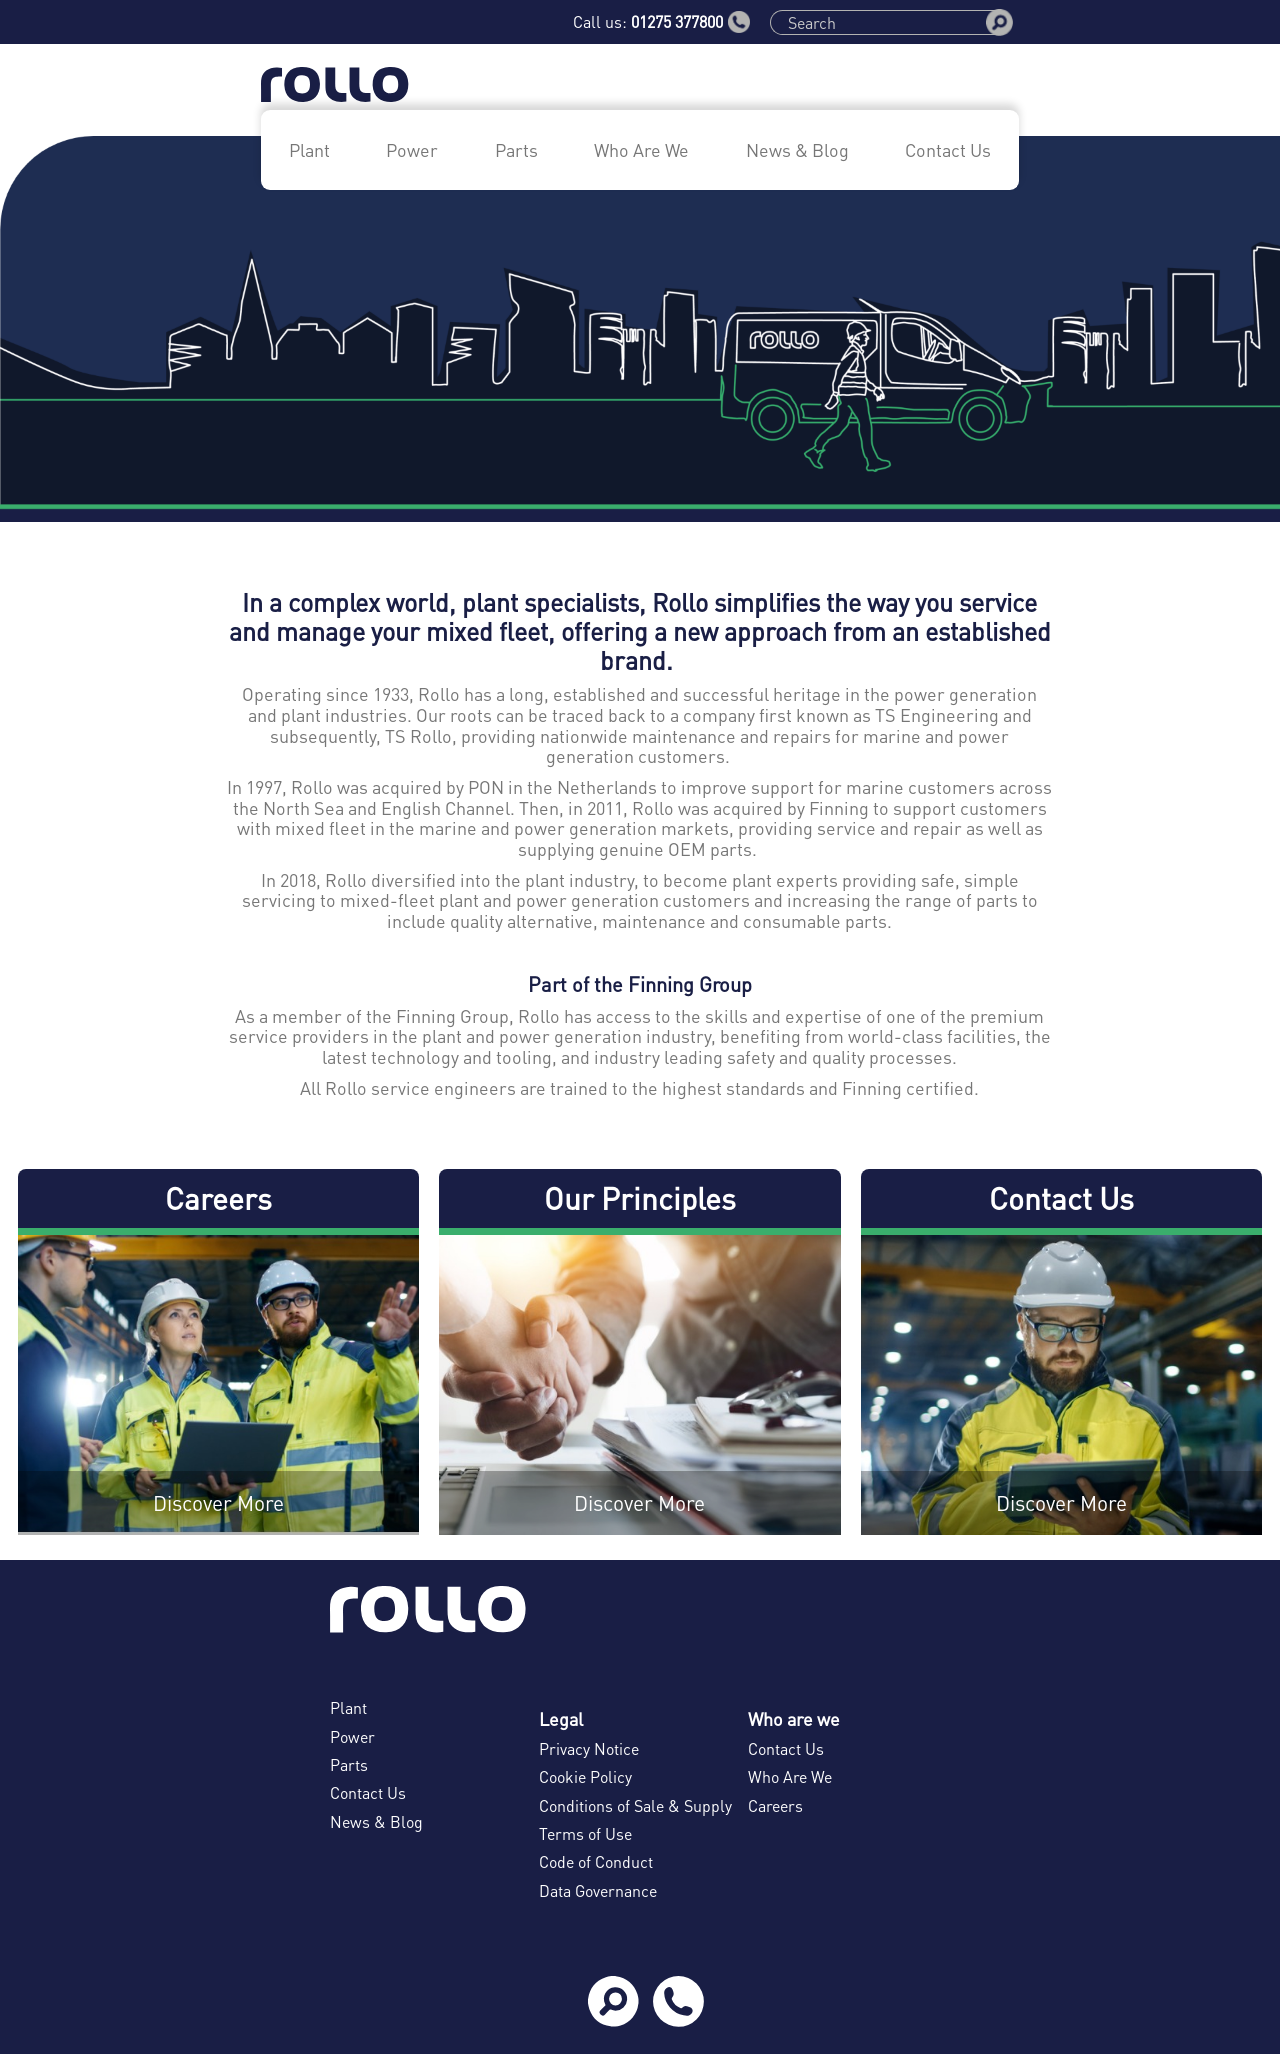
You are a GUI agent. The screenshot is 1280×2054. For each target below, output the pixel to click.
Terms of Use (585, 1833)
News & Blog (797, 149)
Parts (516, 149)
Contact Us (948, 149)
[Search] (885, 22)
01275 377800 (690, 22)
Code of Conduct (596, 1861)
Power (412, 149)
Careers (775, 1805)
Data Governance (598, 1890)
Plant (309, 149)
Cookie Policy (585, 1776)
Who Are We (641, 149)
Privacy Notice (589, 1748)
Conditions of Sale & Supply (635, 1805)
